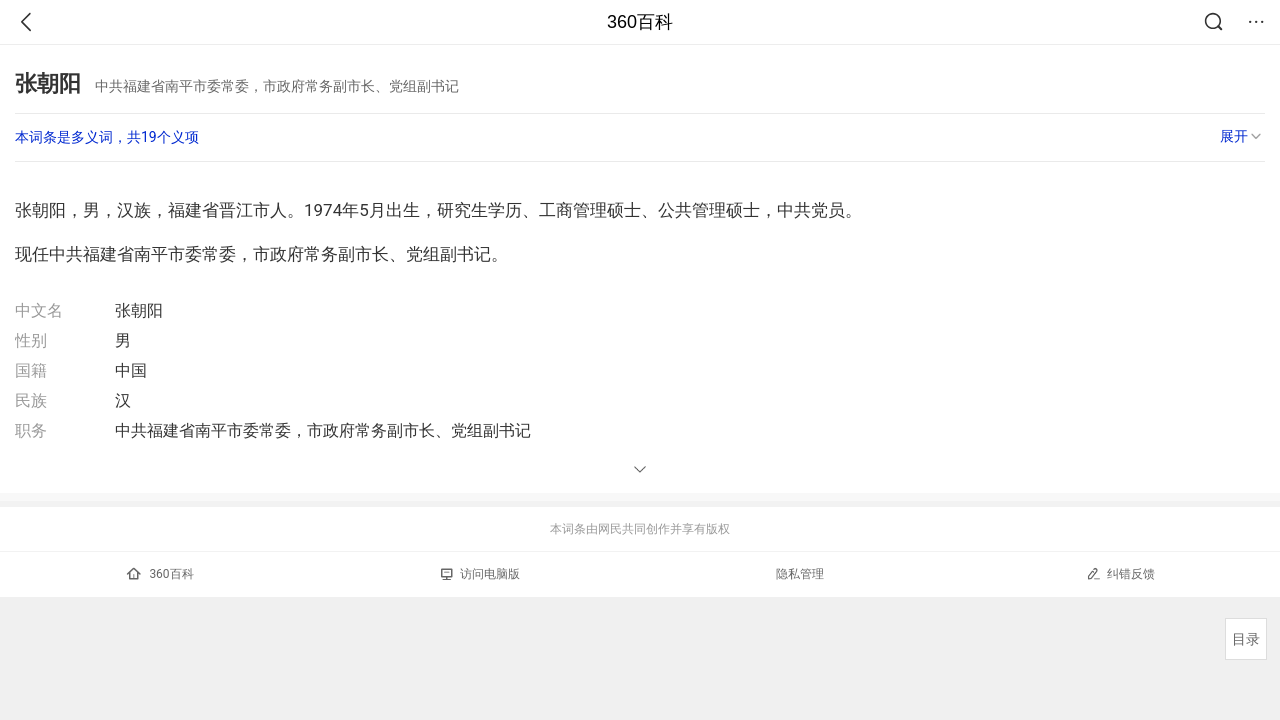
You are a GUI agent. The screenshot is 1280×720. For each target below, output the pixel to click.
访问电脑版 (480, 574)
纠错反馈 (1120, 573)
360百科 (640, 22)
